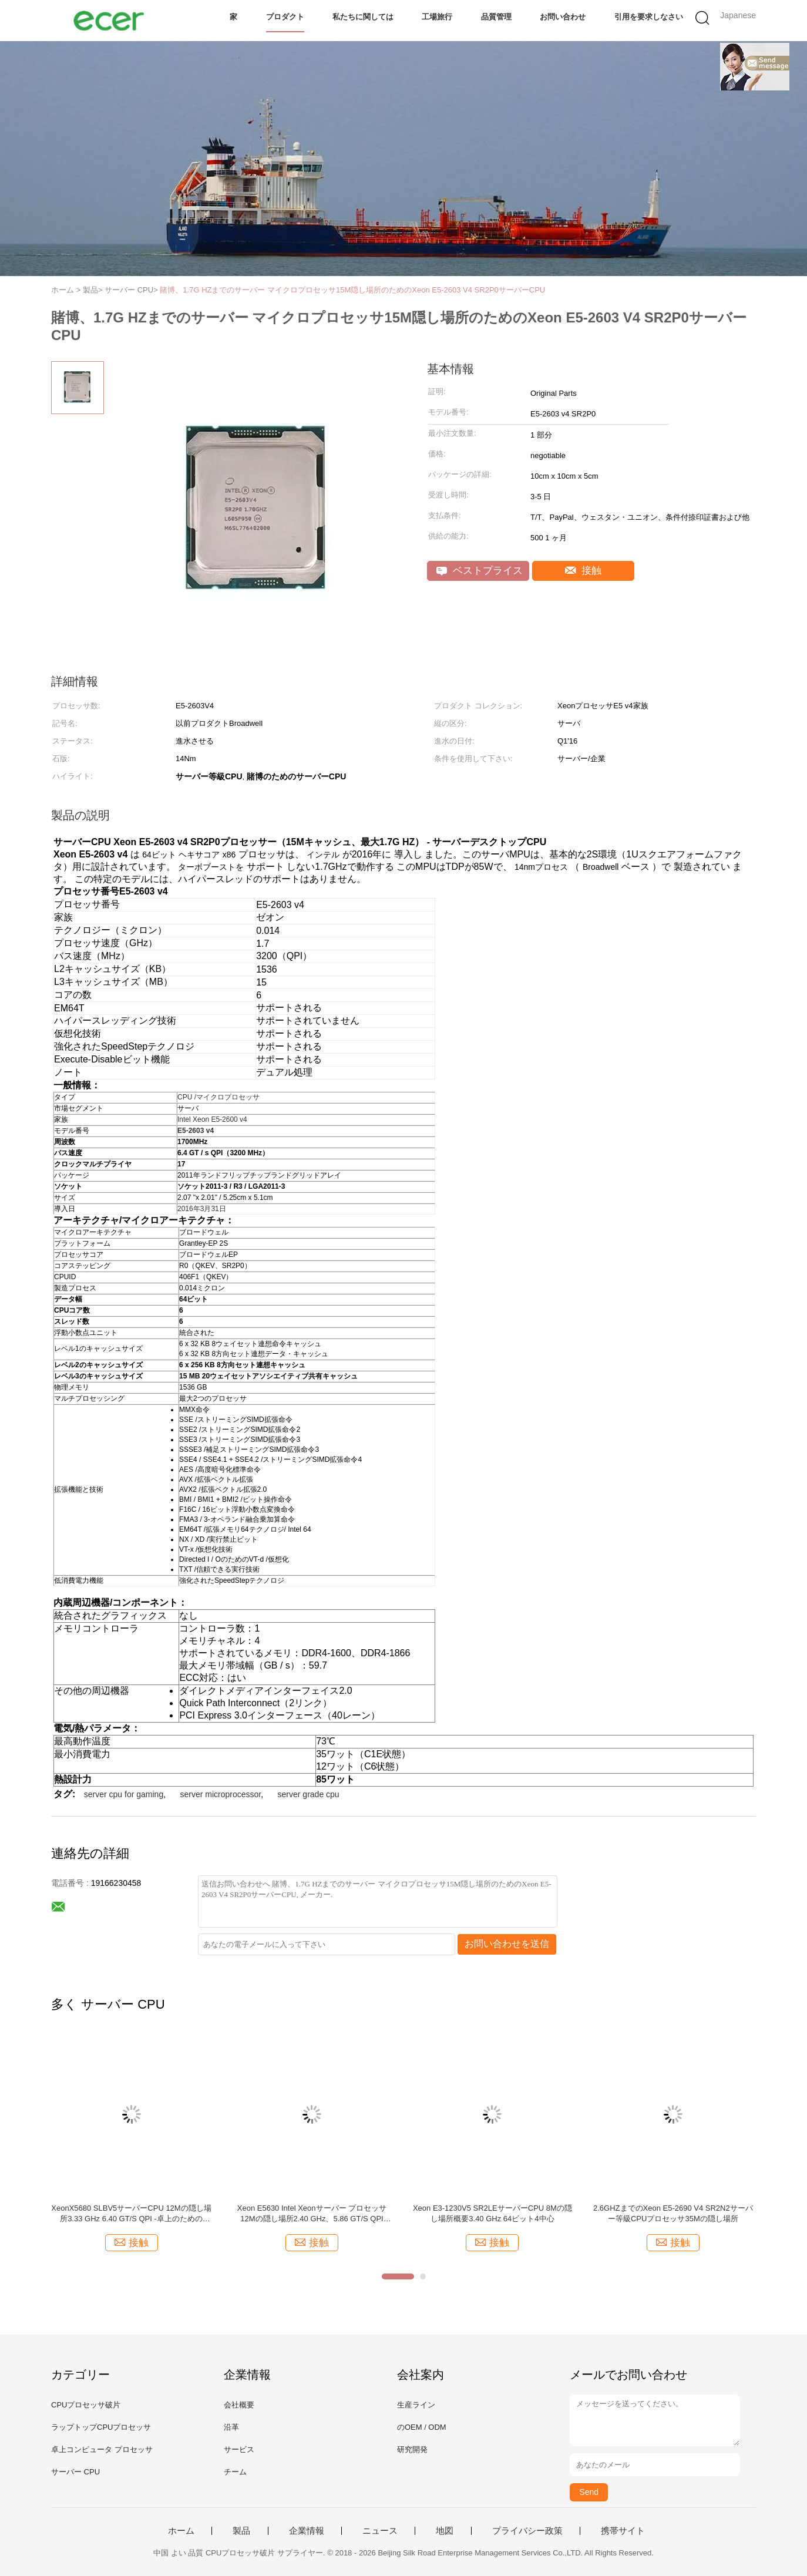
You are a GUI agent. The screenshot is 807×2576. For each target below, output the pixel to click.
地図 (444, 2531)
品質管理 (496, 16)
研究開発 (412, 2449)
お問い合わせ (563, 16)
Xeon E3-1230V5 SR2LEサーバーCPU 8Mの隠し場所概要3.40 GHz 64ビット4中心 (492, 2213)
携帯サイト (623, 2531)
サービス (239, 2449)
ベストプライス (479, 570)
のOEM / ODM (421, 2427)
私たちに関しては (363, 16)
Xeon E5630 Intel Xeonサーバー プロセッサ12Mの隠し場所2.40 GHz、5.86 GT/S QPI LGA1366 (311, 2214)
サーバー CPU (75, 2471)
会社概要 (239, 2404)
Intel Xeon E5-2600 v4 (212, 1119)
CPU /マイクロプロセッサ (218, 1097)
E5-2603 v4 (195, 1130)
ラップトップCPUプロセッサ (101, 2427)
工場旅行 (437, 16)
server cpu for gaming (123, 1794)
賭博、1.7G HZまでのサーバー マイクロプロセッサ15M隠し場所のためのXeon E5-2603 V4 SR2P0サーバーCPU (352, 289)
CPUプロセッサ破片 (85, 2404)
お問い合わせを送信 (507, 1944)
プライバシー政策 (527, 2531)
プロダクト (285, 16)
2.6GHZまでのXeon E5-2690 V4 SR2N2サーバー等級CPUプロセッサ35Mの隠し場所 (673, 2213)
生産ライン (416, 2404)
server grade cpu (308, 1794)
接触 (583, 570)
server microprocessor (220, 1794)
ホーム (181, 2531)
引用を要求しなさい (648, 16)
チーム (235, 2471)
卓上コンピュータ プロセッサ (102, 2449)
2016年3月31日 (201, 1209)
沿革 (231, 2427)
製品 (241, 2531)
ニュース (380, 2531)
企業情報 (306, 2531)
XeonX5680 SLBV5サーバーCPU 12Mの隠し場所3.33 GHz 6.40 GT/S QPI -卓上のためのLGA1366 (131, 2214)
